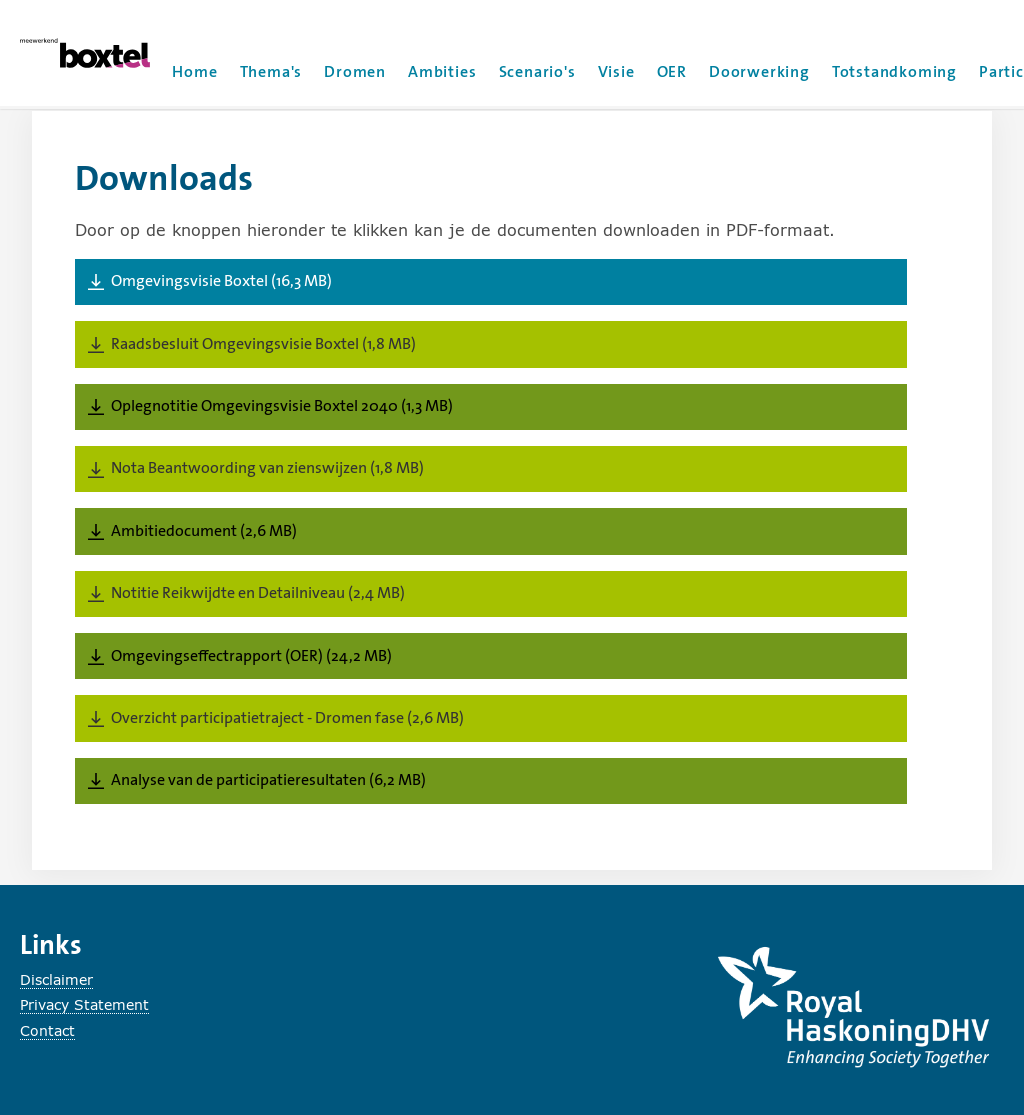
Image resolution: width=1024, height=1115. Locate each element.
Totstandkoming (894, 71)
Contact (47, 1030)
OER (672, 71)
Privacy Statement (84, 1004)
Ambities (442, 71)
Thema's (271, 71)
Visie (616, 71)
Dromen (355, 71)
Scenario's (537, 71)
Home (194, 71)
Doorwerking (759, 71)
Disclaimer (56, 979)
